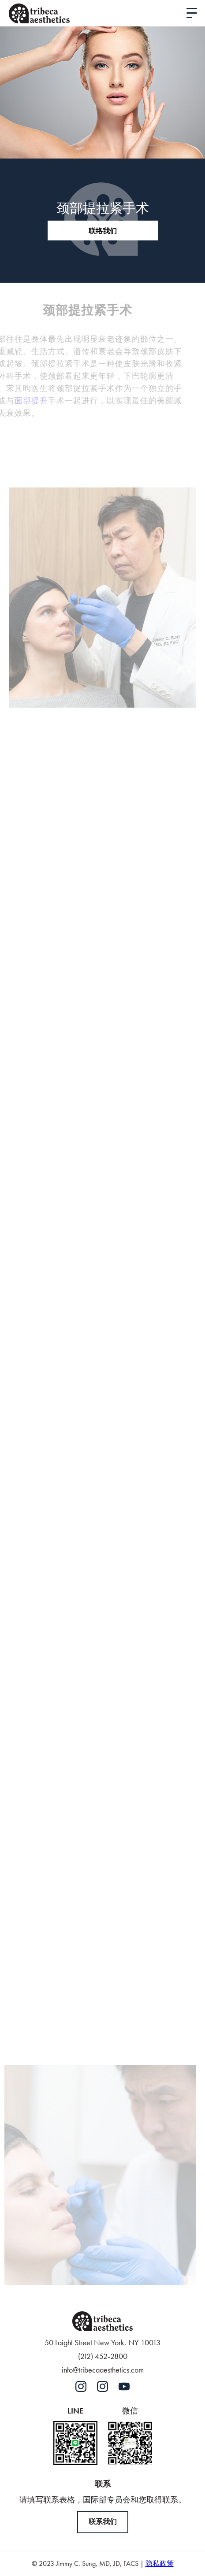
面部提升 (21, 400)
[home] (39, 13)
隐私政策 (159, 2563)
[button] (192, 13)
